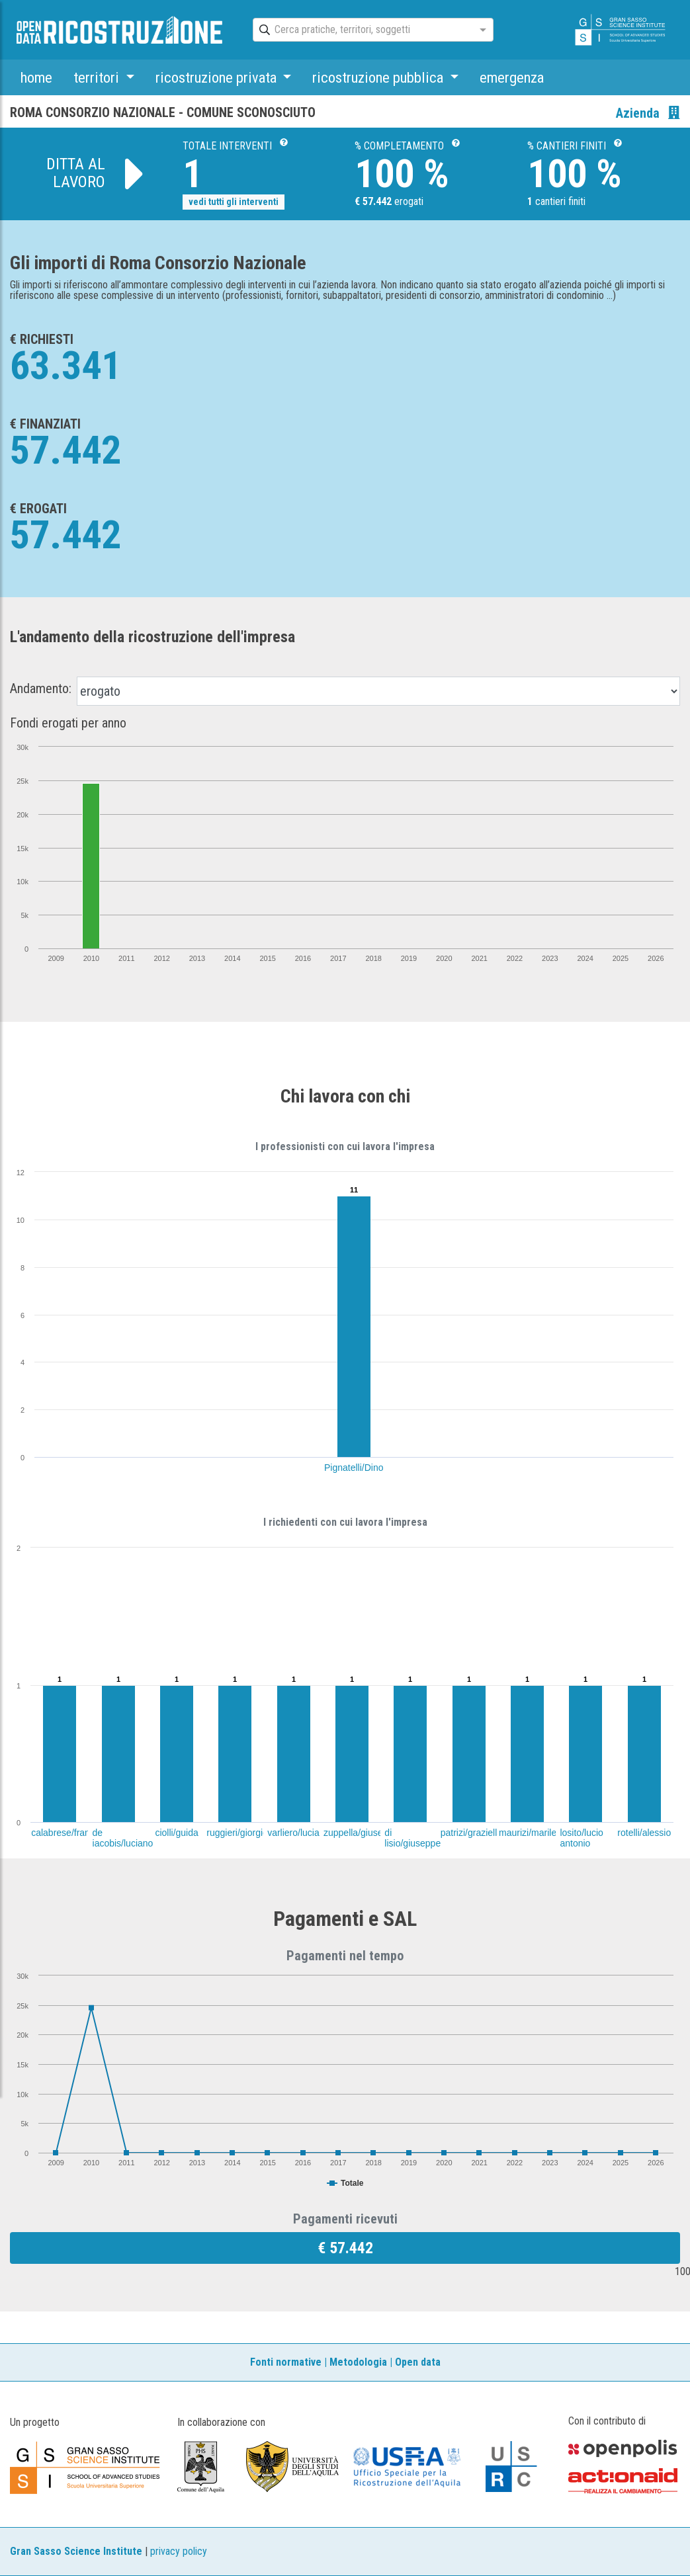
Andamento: (40, 688)
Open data (418, 2362)
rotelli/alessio (644, 1832)
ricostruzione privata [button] (217, 77)
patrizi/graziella (471, 1832)
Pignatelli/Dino (354, 1467)
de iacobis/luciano (123, 1838)
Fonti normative (286, 2362)
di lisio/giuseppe (412, 1838)
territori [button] (97, 77)
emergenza (512, 77)
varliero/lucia (293, 1832)
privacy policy (178, 2551)
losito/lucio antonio (581, 1838)
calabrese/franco (65, 1832)
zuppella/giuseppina (364, 1832)
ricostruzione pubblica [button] (379, 77)
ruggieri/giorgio (237, 1832)
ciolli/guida (176, 1832)
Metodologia (358, 2362)
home (36, 77)
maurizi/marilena (533, 1832)
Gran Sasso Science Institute (76, 2551)
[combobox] (361, 30)
